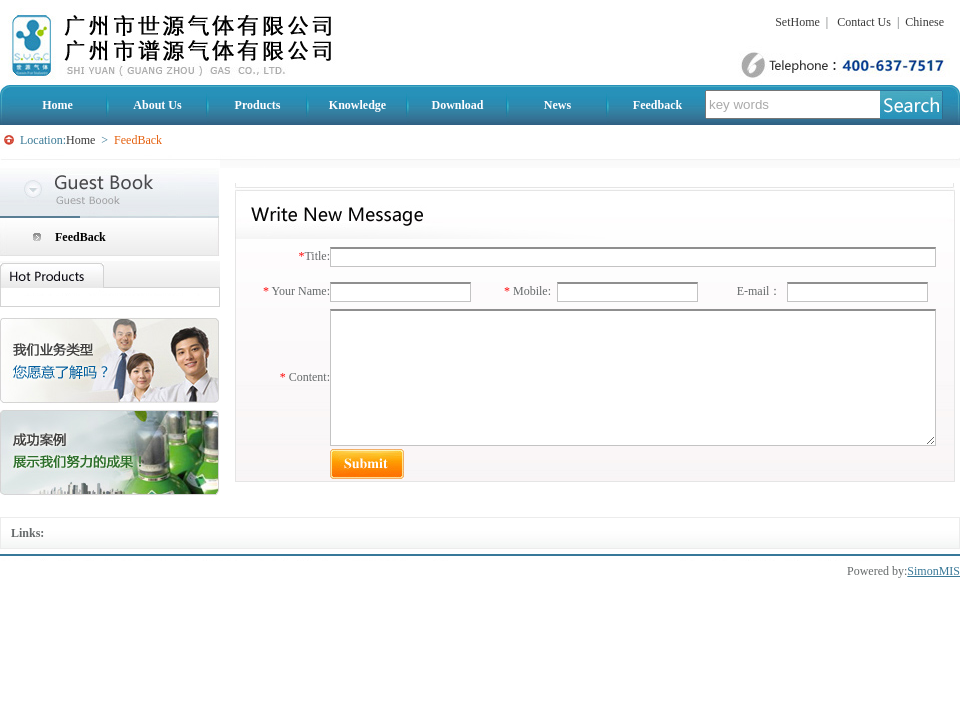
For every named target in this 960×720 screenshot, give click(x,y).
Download (457, 105)
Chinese (924, 22)
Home (57, 105)
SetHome (797, 22)
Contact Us (864, 22)
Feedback (657, 105)
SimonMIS (933, 571)
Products (258, 105)
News (557, 105)
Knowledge (357, 105)
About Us (157, 105)
